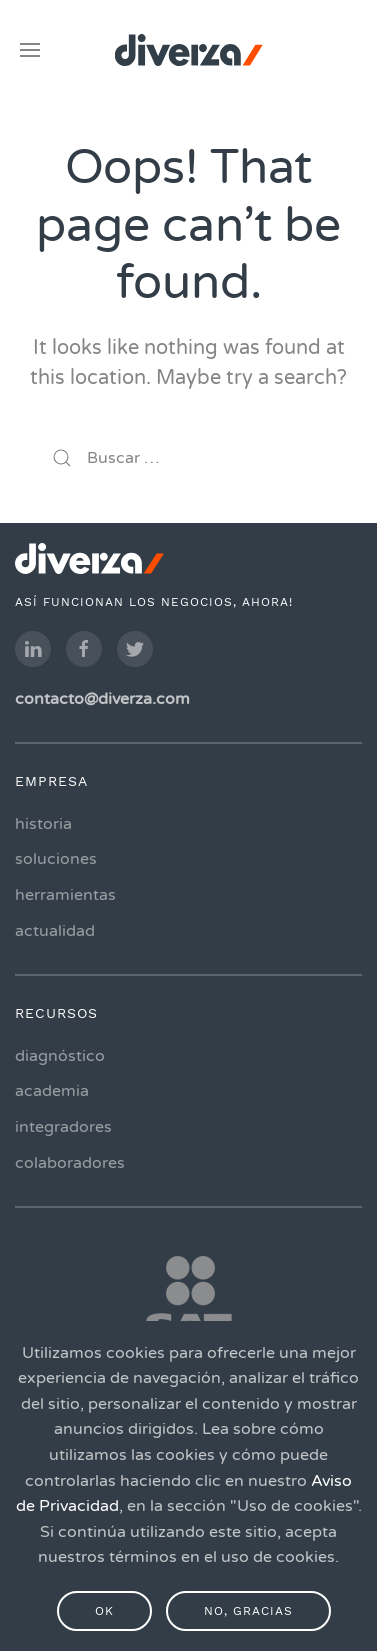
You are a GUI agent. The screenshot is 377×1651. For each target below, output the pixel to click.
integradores (63, 1127)
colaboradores (70, 1163)
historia (43, 824)
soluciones (56, 860)
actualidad (55, 931)
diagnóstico (60, 1056)
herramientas (65, 895)
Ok (104, 1611)
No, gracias (248, 1611)
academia (52, 1092)
